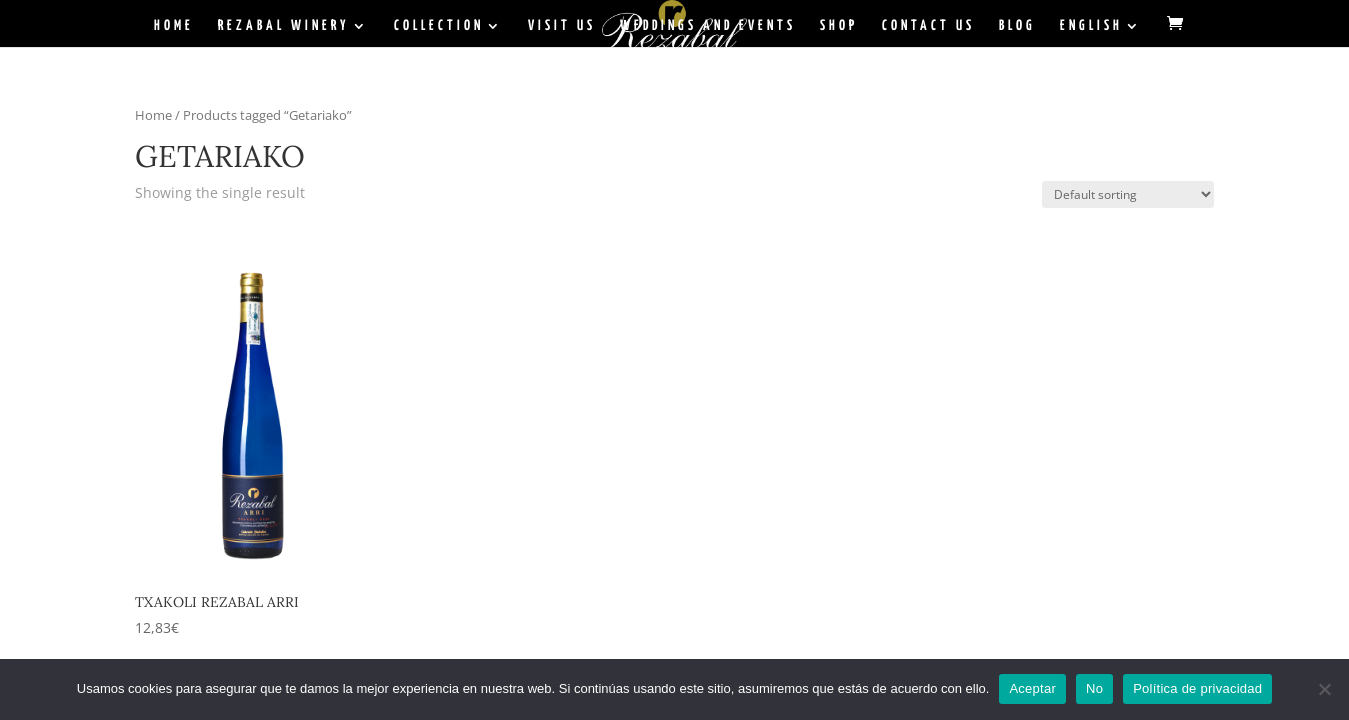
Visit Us (562, 26)
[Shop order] (1128, 194)
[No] (1324, 689)
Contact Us (928, 26)
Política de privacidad (1197, 688)
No (1094, 688)
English (1091, 26)
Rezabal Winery (284, 26)
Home (174, 26)
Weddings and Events (708, 26)
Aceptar (1032, 688)
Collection (439, 26)
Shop (839, 26)
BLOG (1017, 26)
